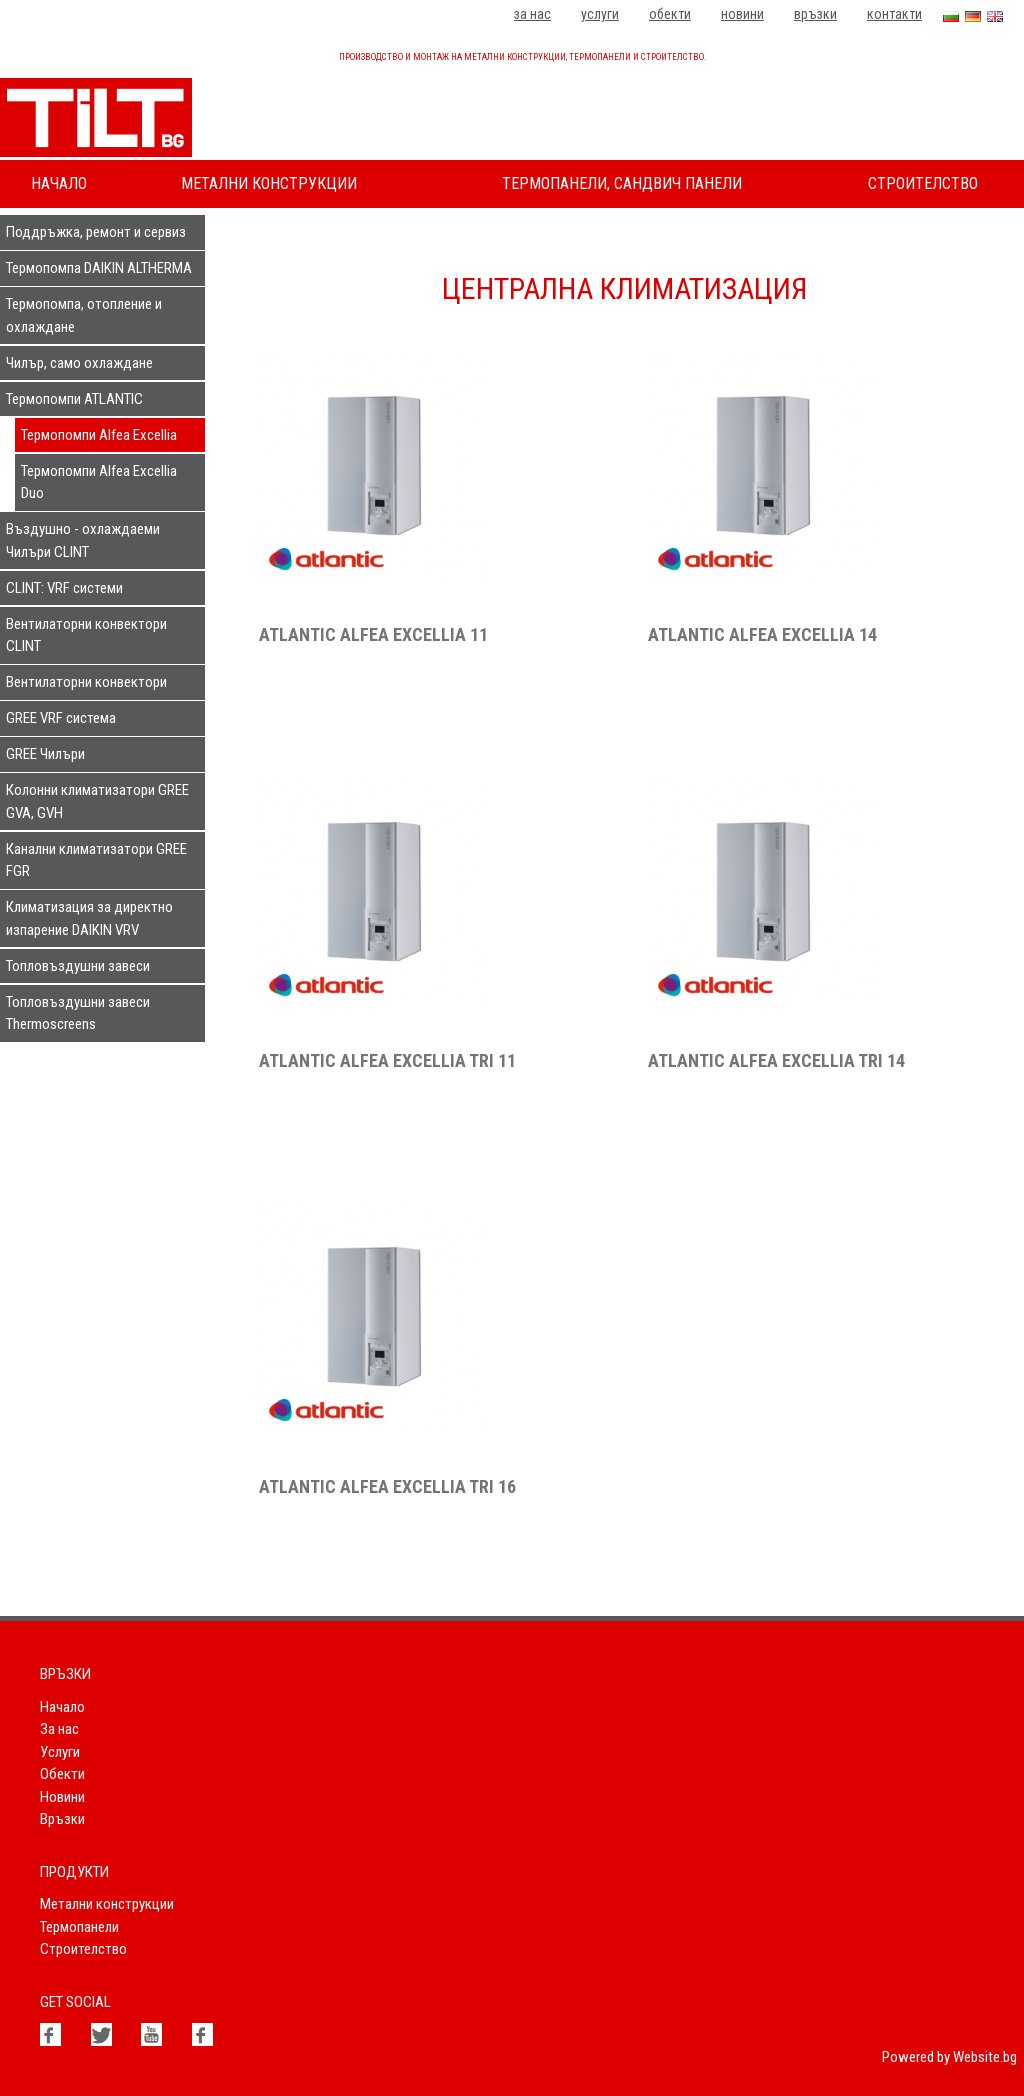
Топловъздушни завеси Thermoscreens (78, 1013)
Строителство (923, 183)
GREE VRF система (61, 718)
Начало (59, 183)
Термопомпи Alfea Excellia (99, 435)
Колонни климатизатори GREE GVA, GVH (97, 801)
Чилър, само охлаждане (79, 363)
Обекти (670, 14)
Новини (742, 14)
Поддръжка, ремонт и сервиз (96, 232)
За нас (532, 14)
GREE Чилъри (45, 754)
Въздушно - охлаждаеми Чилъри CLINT (83, 540)
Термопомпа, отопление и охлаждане (84, 315)
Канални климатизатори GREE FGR (96, 860)
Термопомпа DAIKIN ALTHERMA (99, 268)
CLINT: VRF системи (64, 588)
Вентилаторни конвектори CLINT (86, 635)
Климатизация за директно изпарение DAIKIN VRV (89, 918)
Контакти (894, 14)
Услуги (600, 14)
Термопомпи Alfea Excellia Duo (99, 482)
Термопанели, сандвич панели (622, 183)
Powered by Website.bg (949, 2057)
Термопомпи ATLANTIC (74, 399)
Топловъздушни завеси (78, 966)
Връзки (815, 14)
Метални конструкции (269, 183)
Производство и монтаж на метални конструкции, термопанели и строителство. (522, 57)
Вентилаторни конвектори (86, 682)
